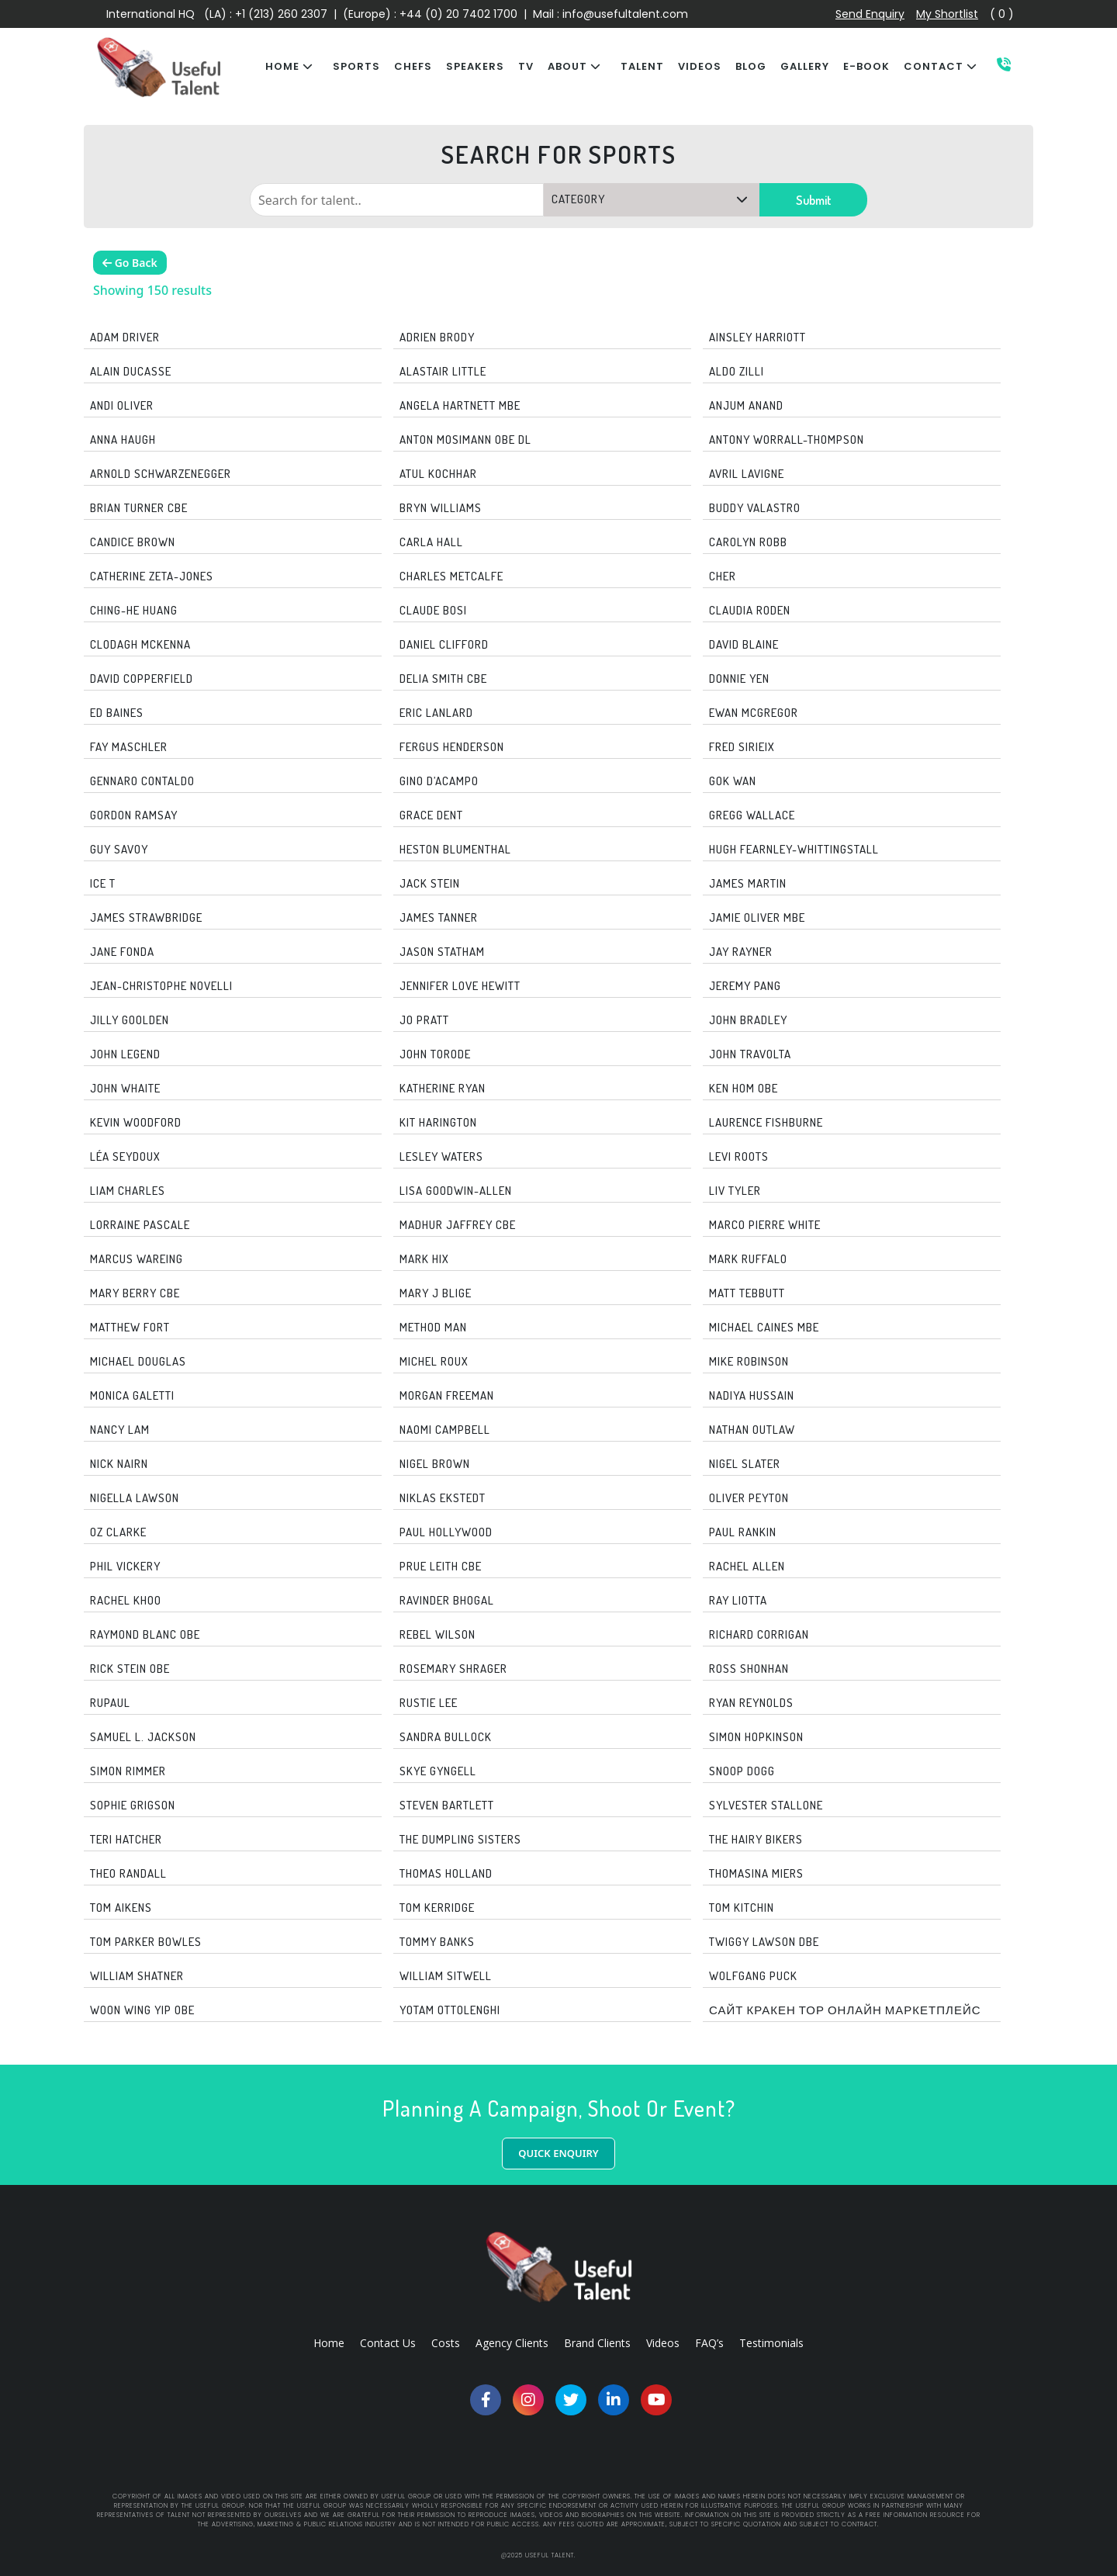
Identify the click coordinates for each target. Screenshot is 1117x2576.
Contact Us (388, 2342)
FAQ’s (709, 2342)
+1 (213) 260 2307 (281, 14)
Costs (445, 2342)
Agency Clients (512, 2342)
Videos (663, 2342)
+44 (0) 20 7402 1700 (459, 14)
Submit (814, 200)
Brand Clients (597, 2342)
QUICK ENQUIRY (558, 2153)
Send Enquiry (869, 14)
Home (328, 2342)
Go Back (129, 262)
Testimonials (771, 2342)
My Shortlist (947, 14)
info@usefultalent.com (625, 14)
